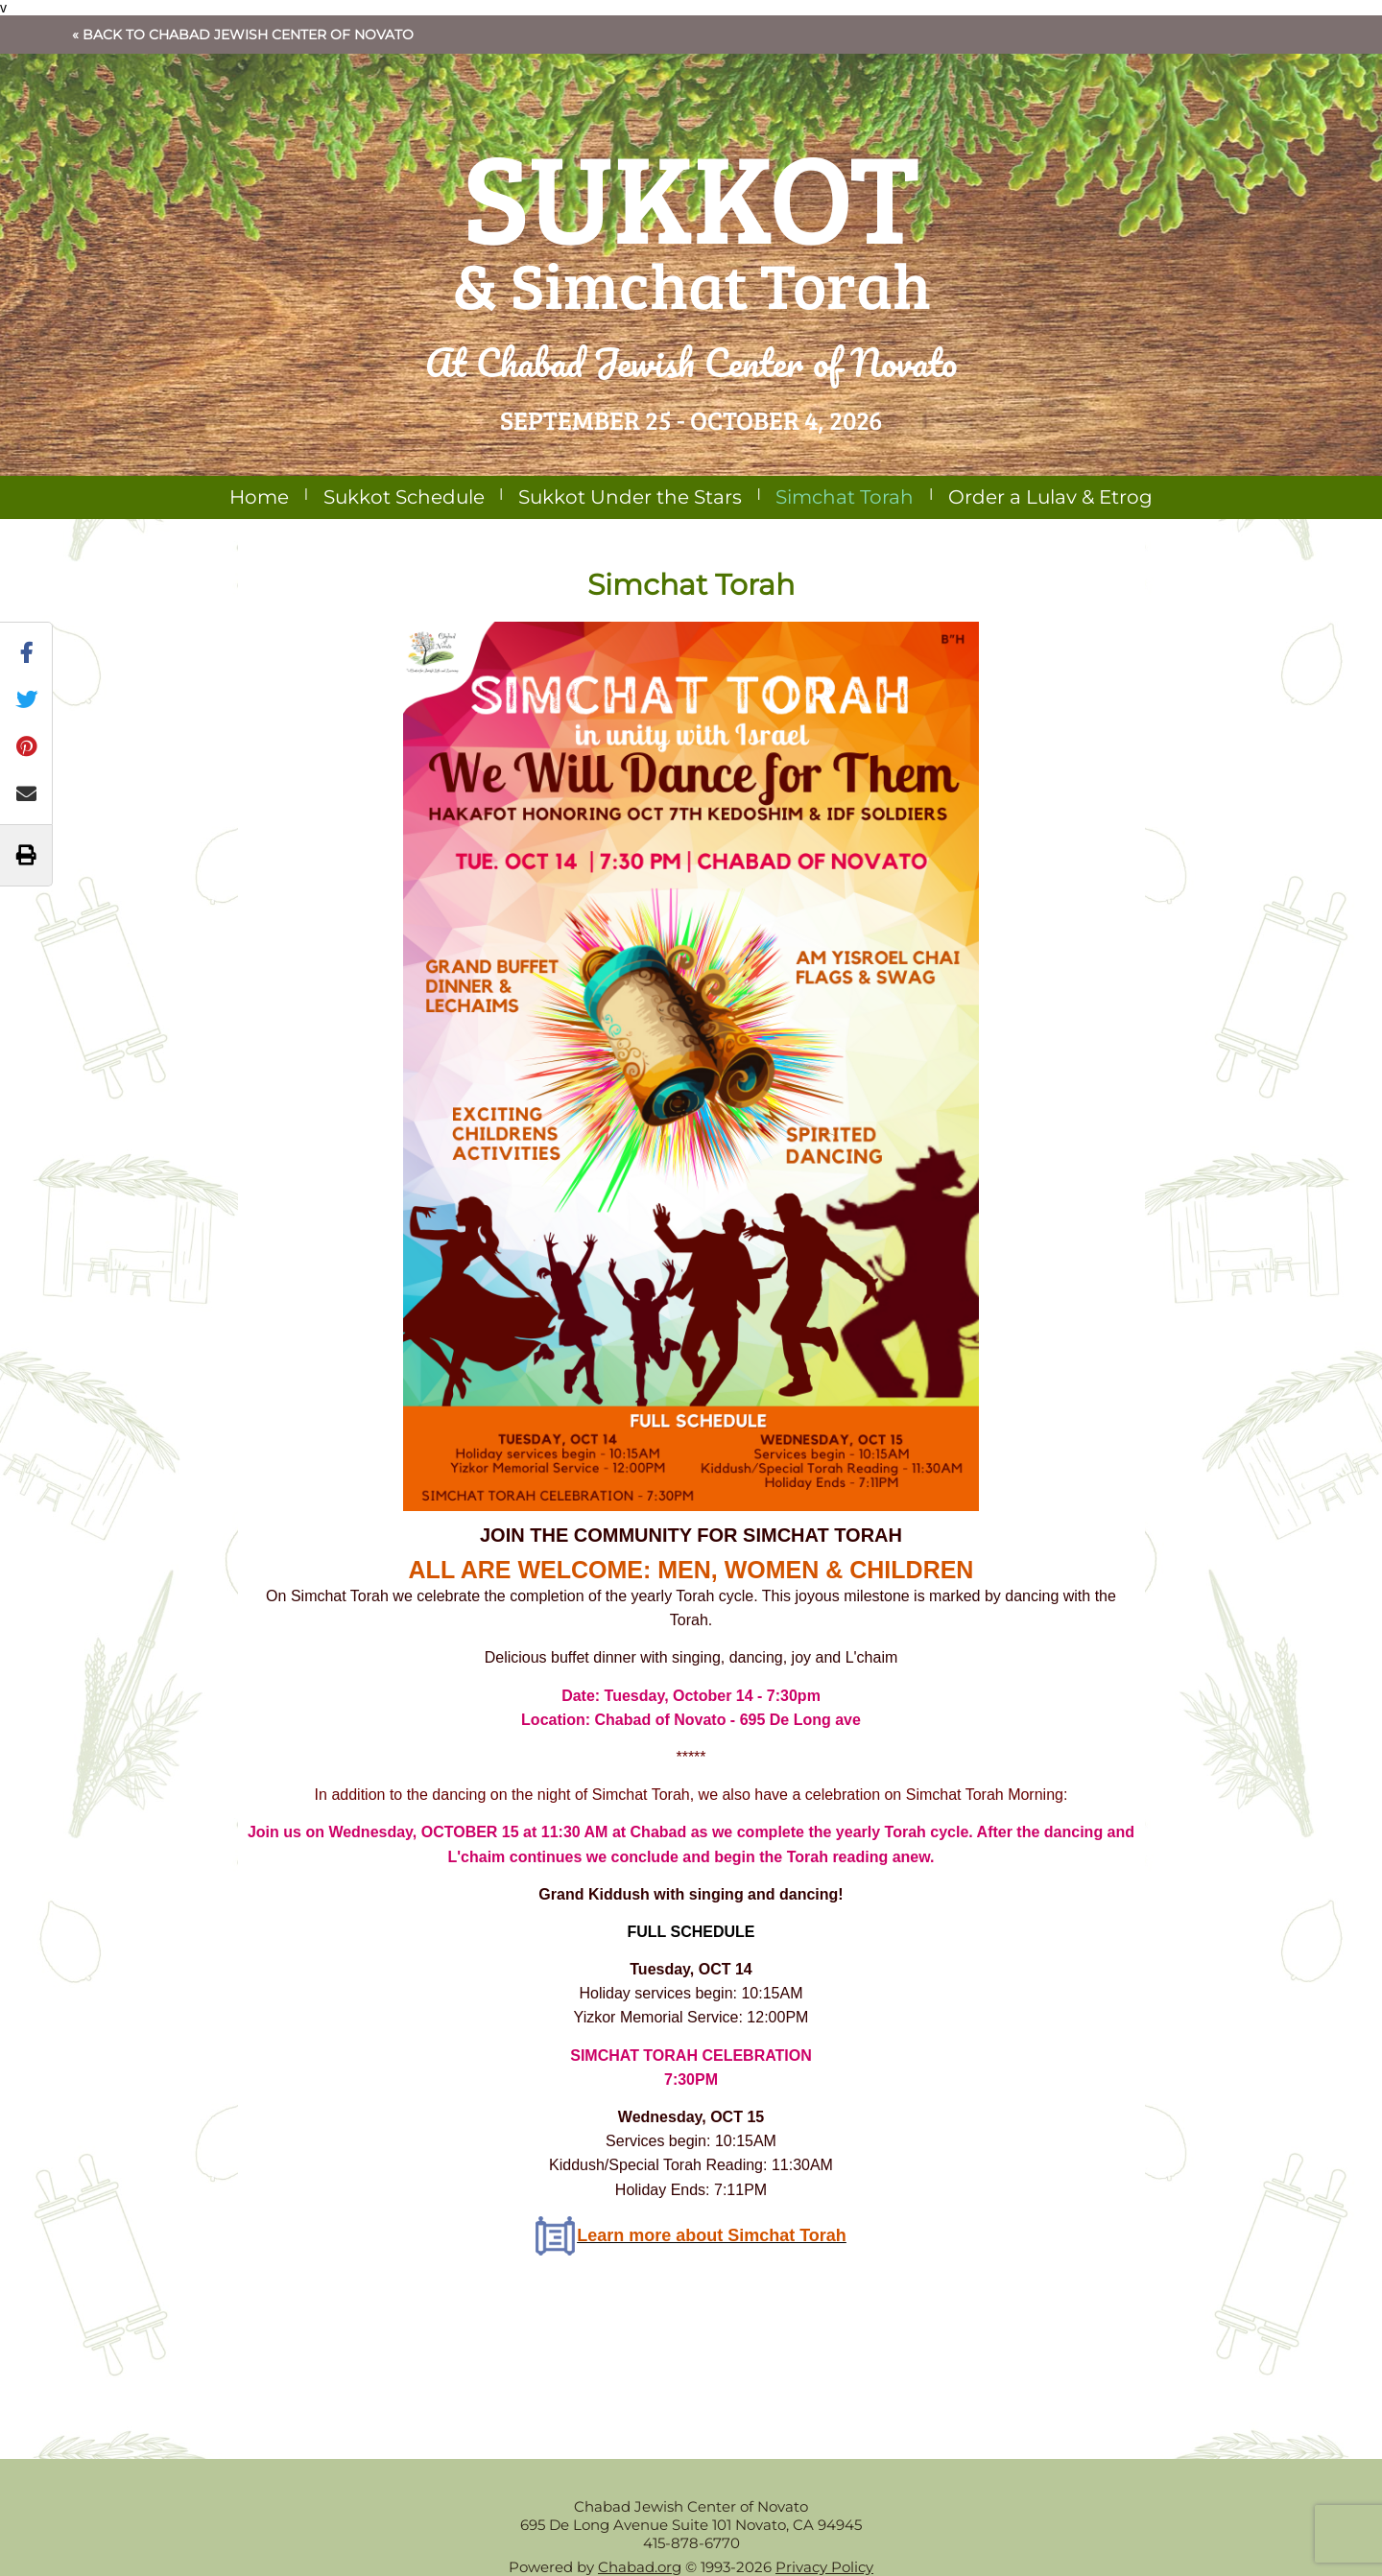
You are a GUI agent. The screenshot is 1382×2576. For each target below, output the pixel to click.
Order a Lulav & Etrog (1050, 496)
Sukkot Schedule (404, 496)
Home (259, 496)
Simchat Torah (844, 496)
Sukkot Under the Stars (630, 496)
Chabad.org (639, 2567)
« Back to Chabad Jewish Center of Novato (243, 34)
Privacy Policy (824, 2567)
